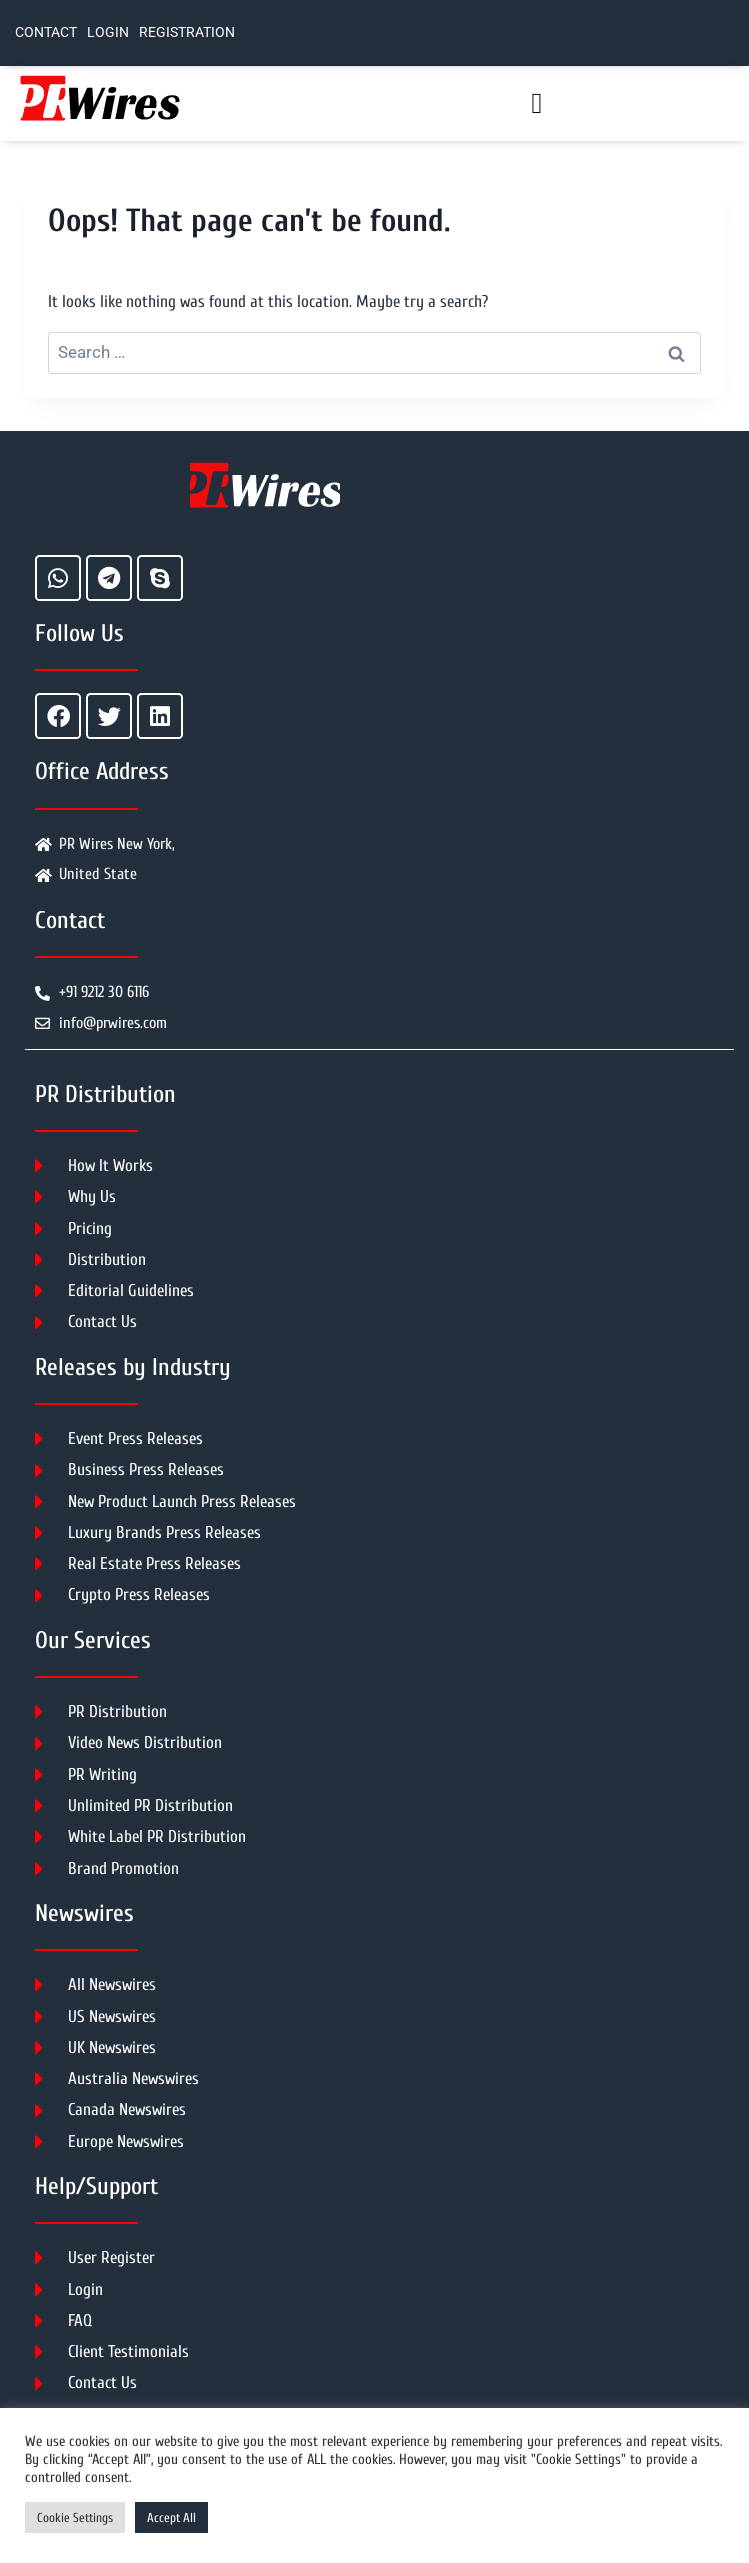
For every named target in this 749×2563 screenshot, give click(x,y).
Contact (46, 32)
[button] (536, 104)
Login (108, 32)
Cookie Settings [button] (75, 2517)
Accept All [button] (171, 2517)
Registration (187, 32)
